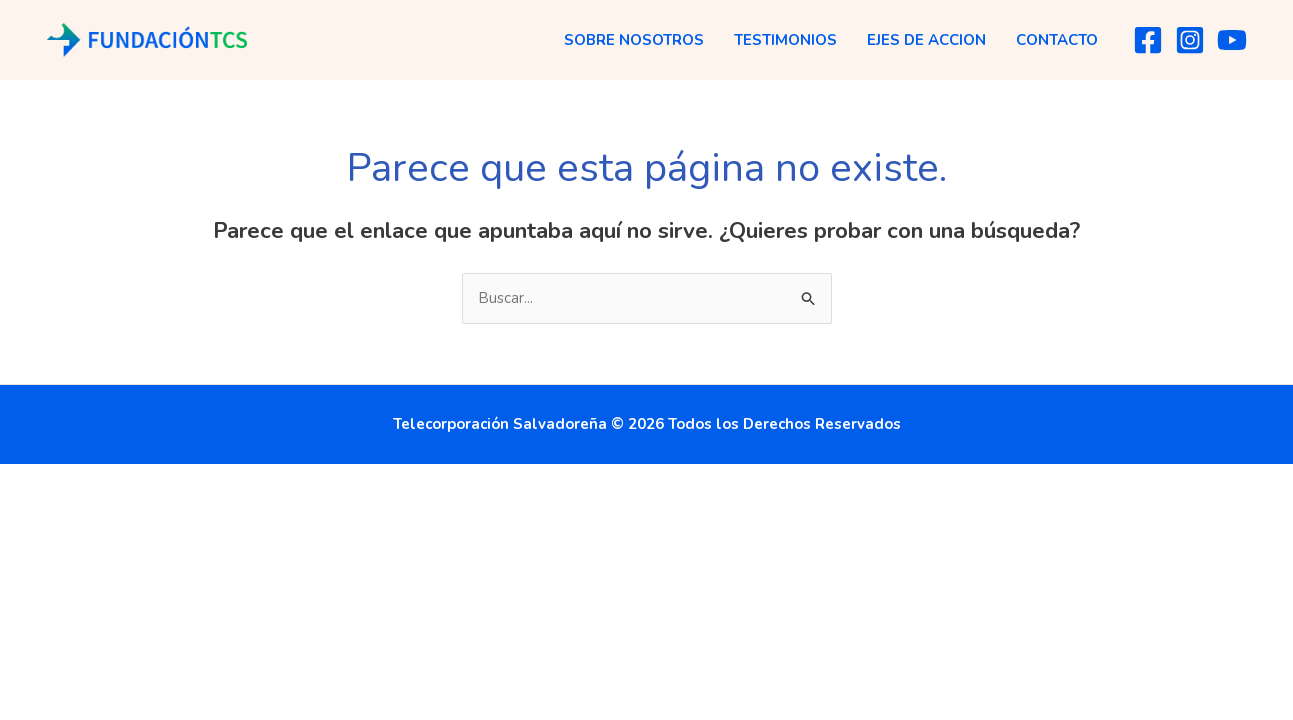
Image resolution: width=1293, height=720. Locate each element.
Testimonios (785, 40)
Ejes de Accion (926, 40)
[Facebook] (1148, 40)
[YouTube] (1232, 40)
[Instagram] (1190, 40)
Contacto (1057, 40)
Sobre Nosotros (634, 40)
